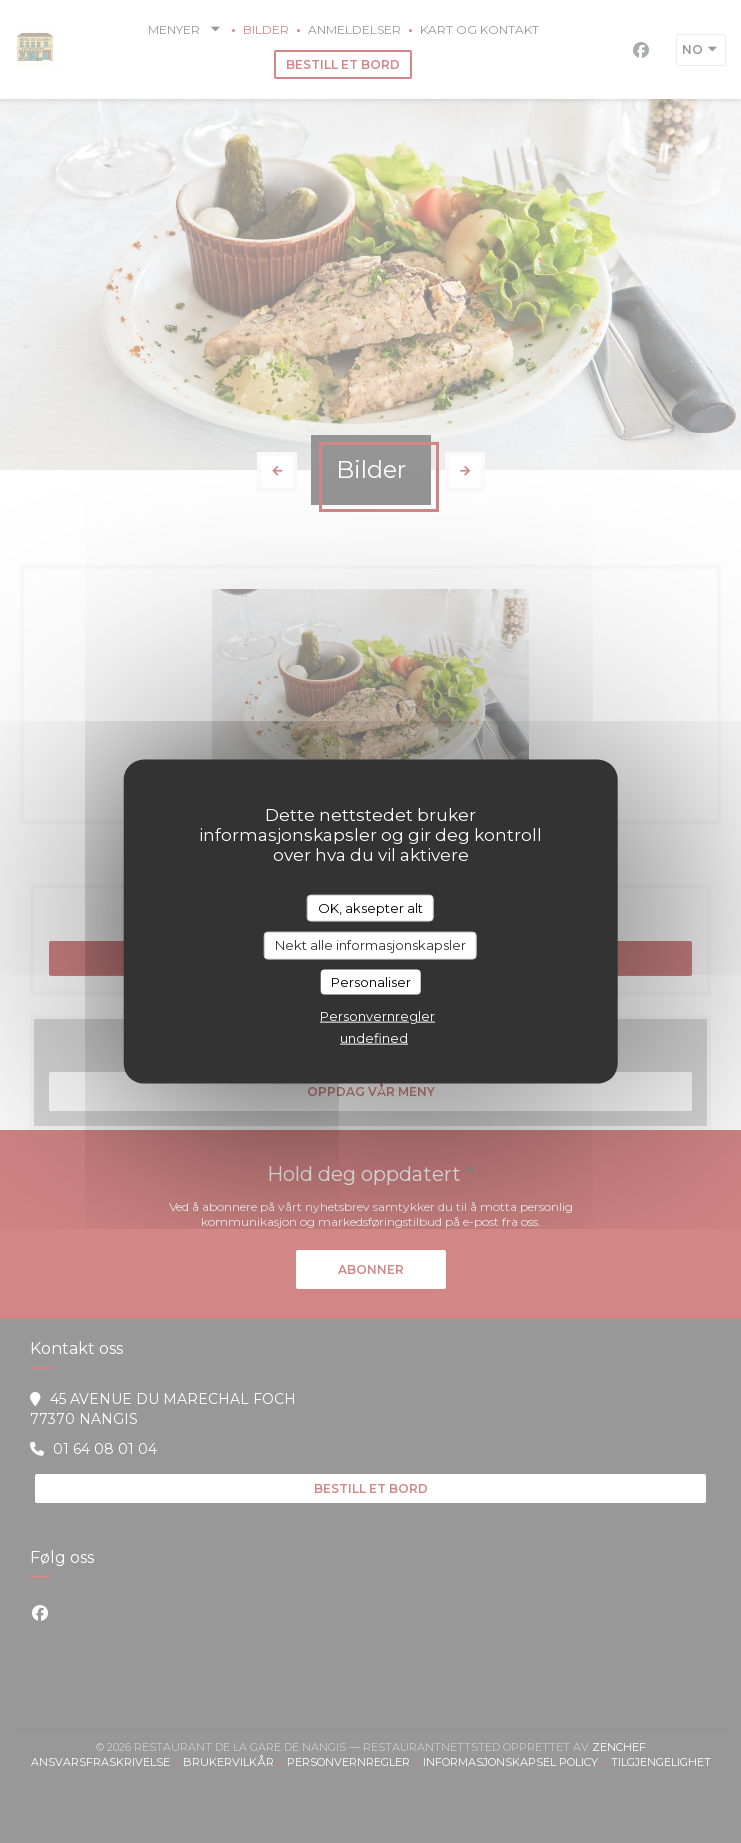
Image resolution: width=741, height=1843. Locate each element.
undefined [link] (374, 1038)
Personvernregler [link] (377, 1016)
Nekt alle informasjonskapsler (370, 945)
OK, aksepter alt (370, 907)
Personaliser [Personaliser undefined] (371, 981)
